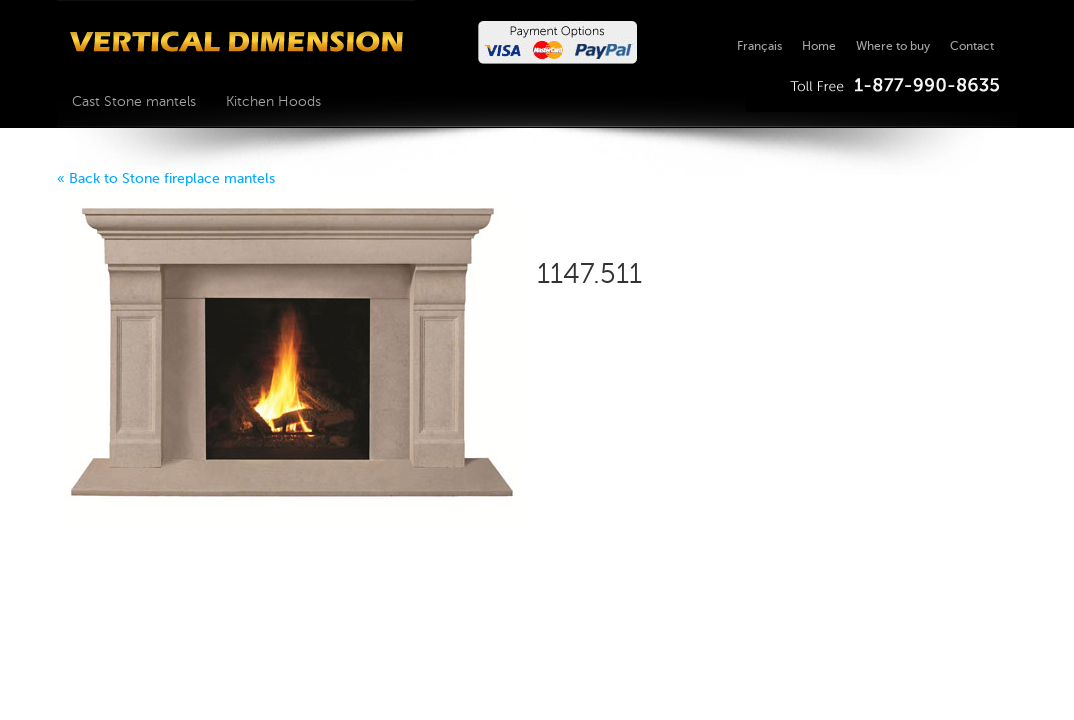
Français (759, 46)
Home (819, 46)
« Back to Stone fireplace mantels (166, 178)
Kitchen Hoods (273, 101)
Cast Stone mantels (134, 101)
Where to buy (893, 46)
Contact (972, 46)
